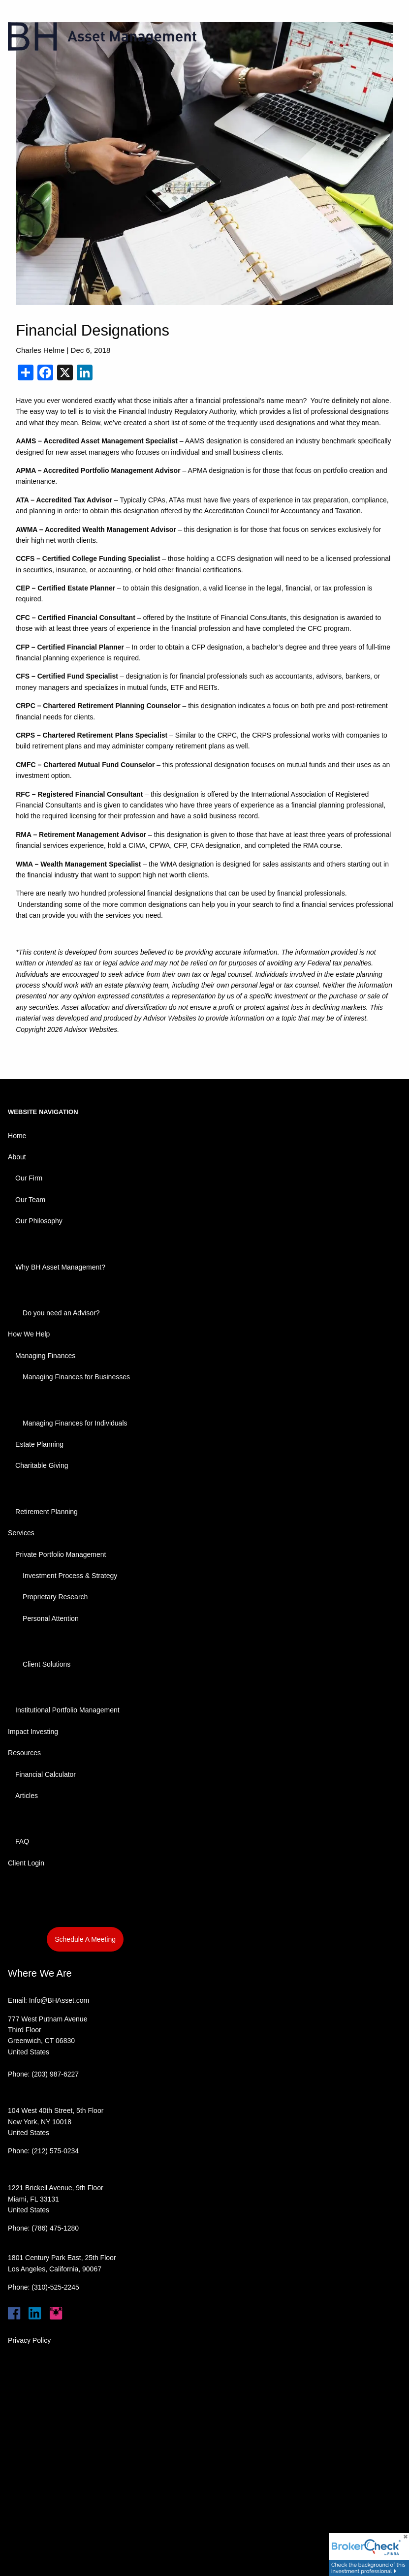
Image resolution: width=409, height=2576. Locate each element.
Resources (24, 1753)
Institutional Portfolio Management (67, 1710)
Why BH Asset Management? (60, 1267)
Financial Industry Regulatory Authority (177, 411)
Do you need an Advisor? (61, 1313)
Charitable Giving (41, 1465)
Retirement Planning (46, 1512)
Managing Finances (45, 1356)
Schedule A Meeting (85, 1939)
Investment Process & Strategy (70, 1576)
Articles (26, 1796)
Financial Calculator (45, 1774)
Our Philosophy (39, 1221)
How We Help (29, 1334)
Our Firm (28, 1178)
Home (17, 1136)
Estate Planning (39, 1444)
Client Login (26, 1863)
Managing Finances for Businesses (76, 1377)
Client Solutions (46, 1664)
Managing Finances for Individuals (75, 1423)
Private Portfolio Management (60, 1554)
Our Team (30, 1200)
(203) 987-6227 (55, 2074)
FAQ (22, 1841)
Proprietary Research (55, 1597)
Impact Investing (33, 1732)
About (17, 1157)
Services (21, 1533)
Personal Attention (51, 1618)
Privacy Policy (29, 2340)
